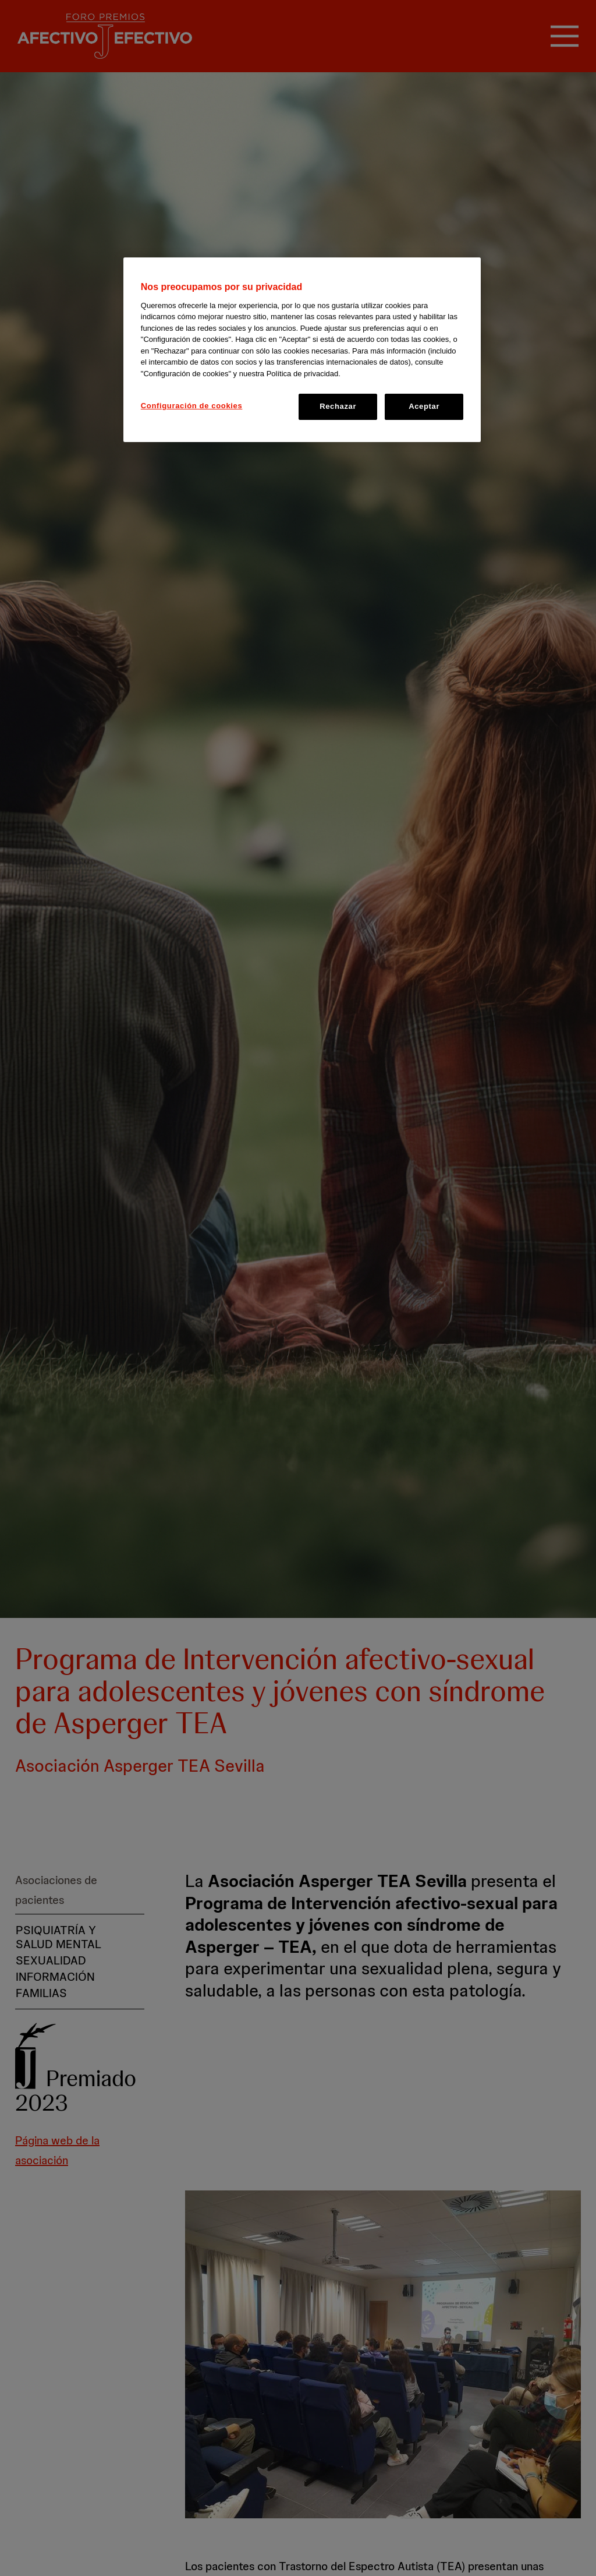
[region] (302, 349)
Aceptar (424, 406)
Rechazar (338, 406)
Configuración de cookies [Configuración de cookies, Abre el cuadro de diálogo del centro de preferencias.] (192, 405)
